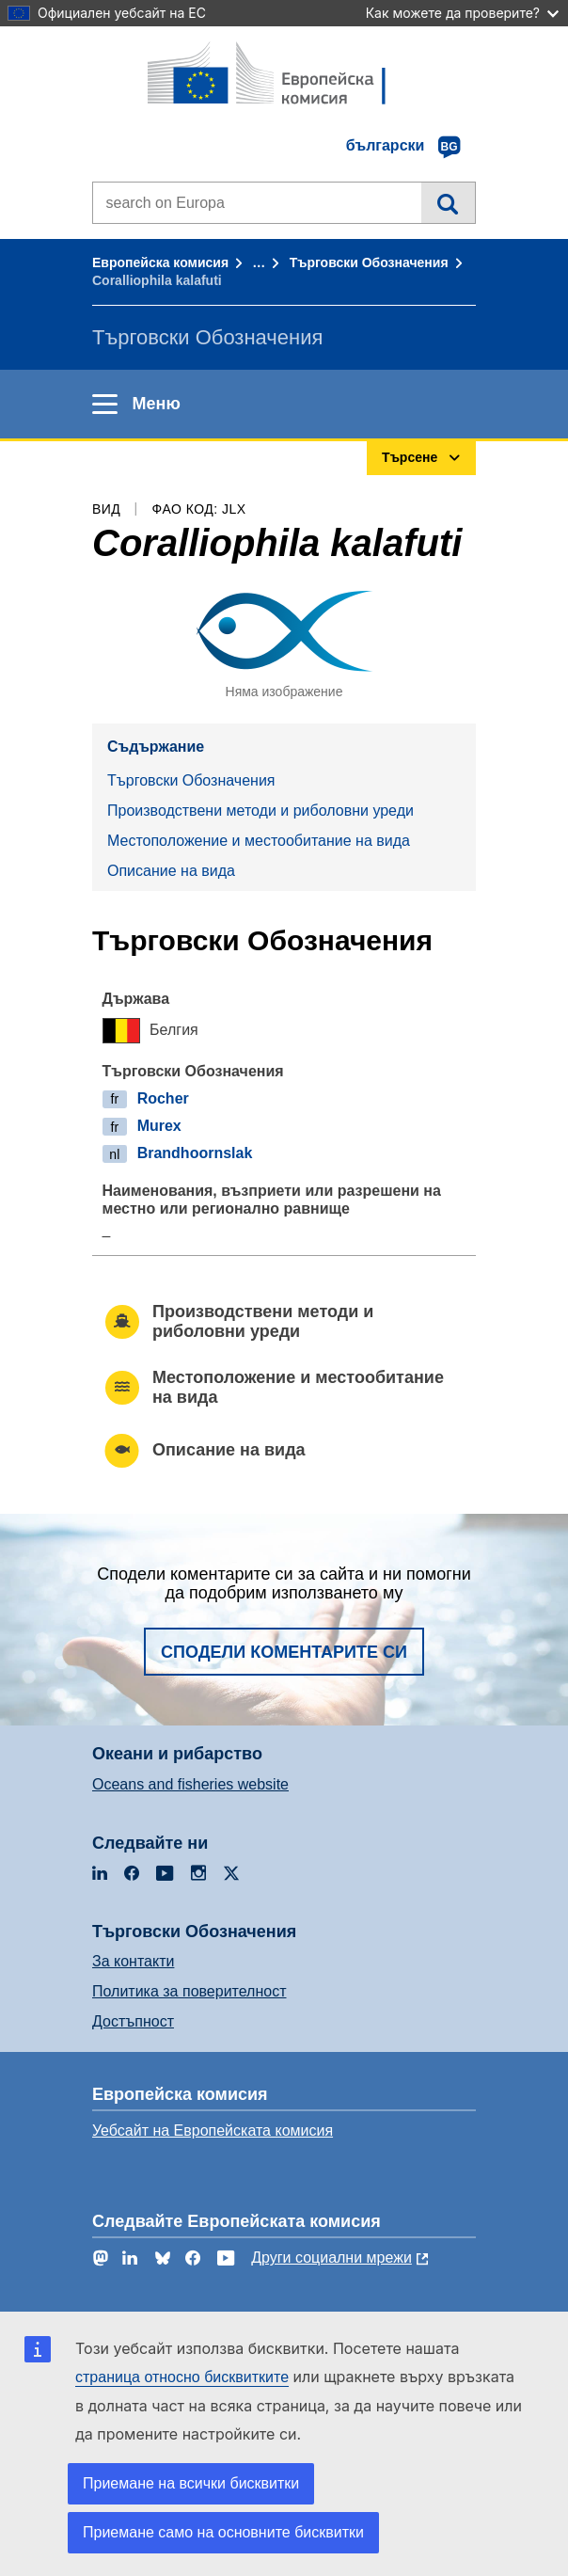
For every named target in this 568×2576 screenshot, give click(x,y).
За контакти (133, 1961)
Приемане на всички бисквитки (191, 2483)
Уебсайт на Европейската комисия (212, 2131)
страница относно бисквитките (182, 2377)
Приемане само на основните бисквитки (223, 2532)
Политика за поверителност (189, 1991)
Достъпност (133, 2021)
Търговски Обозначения (369, 262)
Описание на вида (171, 871)
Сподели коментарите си (284, 1652)
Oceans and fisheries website (190, 1784)
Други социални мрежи (331, 2258)
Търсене (448, 202)
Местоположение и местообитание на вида (258, 841)
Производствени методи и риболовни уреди (260, 811)
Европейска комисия (160, 262)
